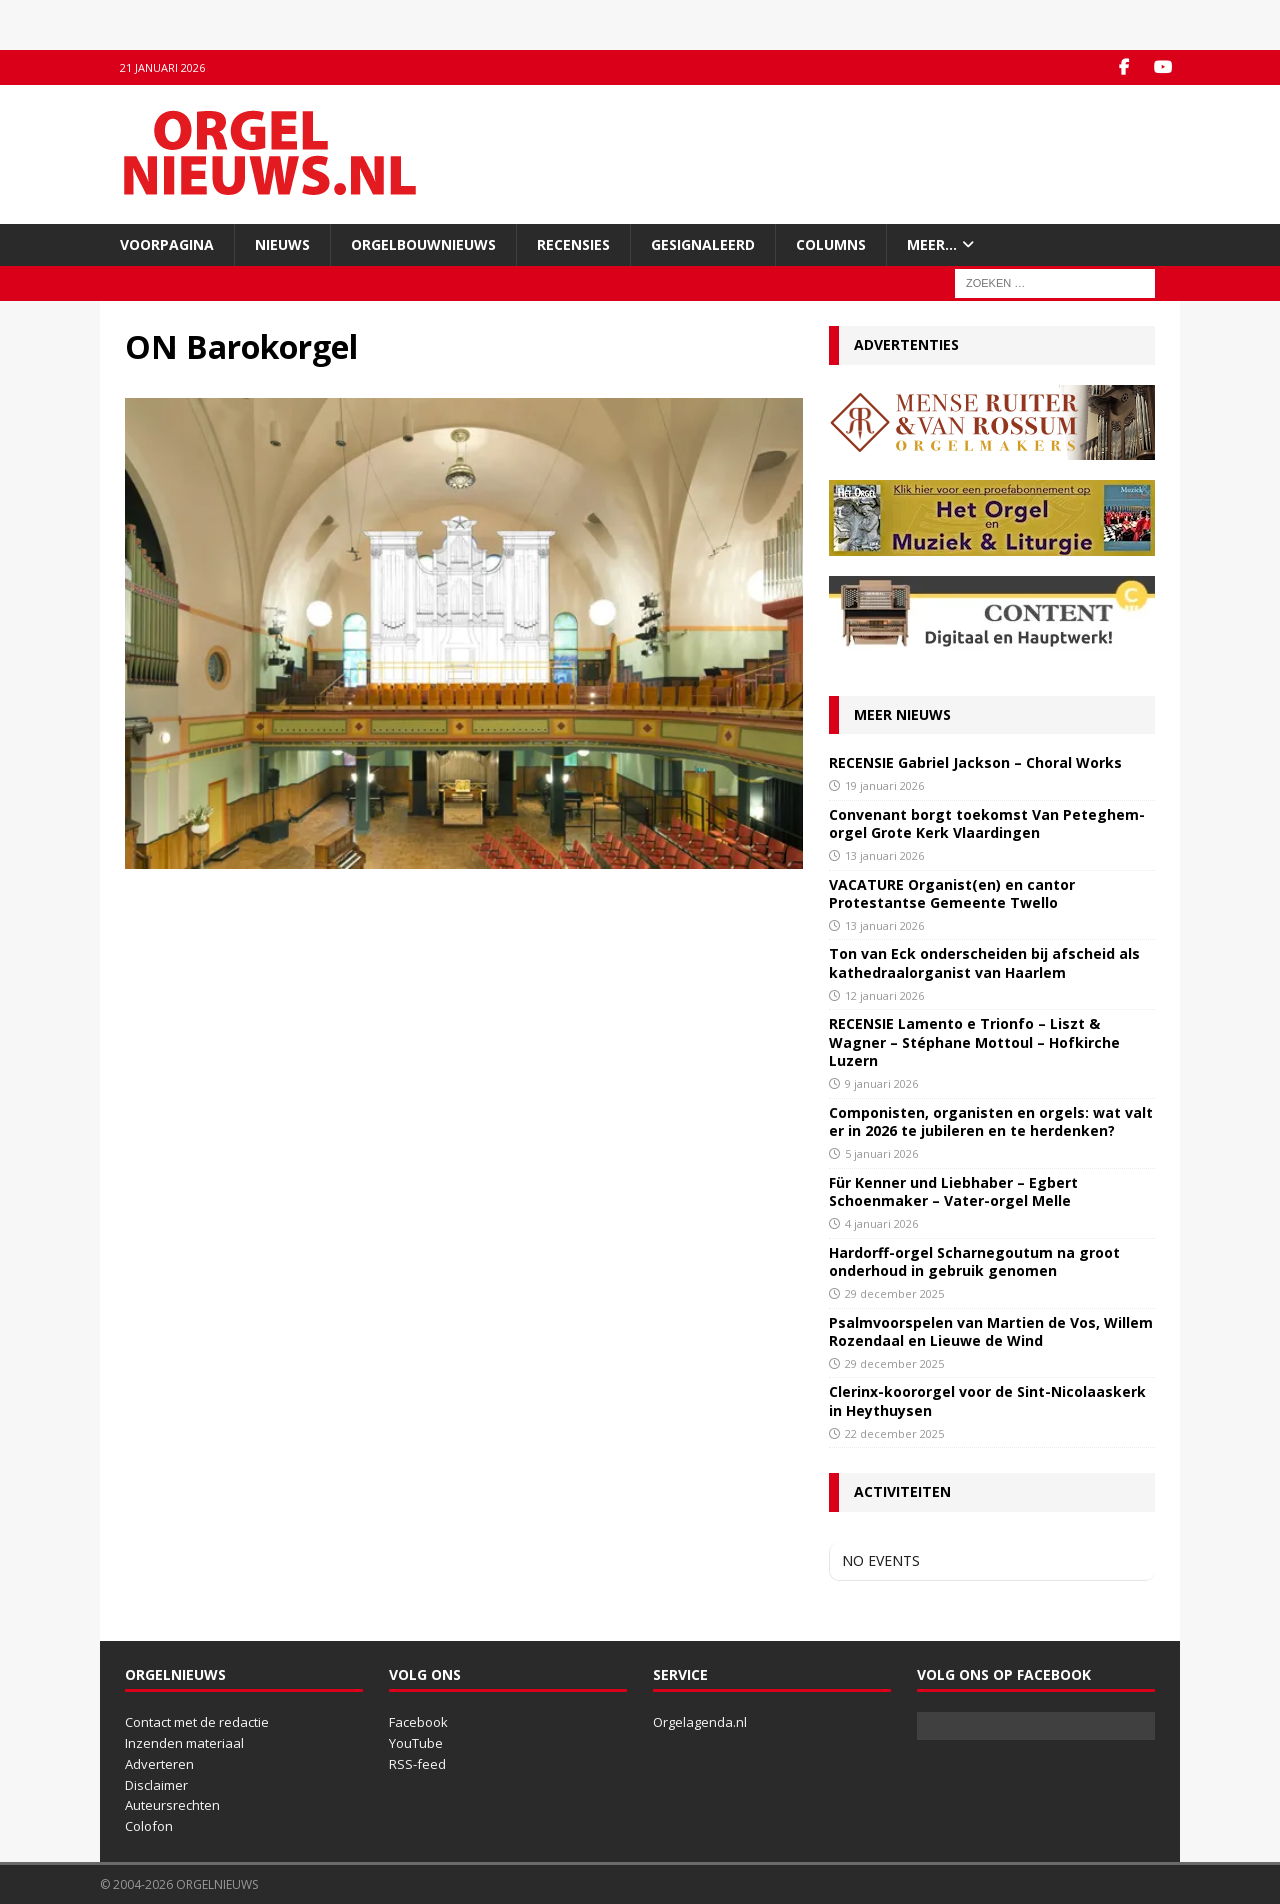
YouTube (416, 1743)
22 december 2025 (894, 1433)
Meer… (932, 244)
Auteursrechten (172, 1805)
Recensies (573, 244)
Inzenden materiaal (184, 1743)
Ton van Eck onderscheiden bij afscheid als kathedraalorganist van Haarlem (984, 962)
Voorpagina (167, 244)
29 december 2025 (894, 1293)
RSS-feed (417, 1764)
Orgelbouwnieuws (423, 244)
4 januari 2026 (881, 1223)
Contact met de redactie (197, 1722)
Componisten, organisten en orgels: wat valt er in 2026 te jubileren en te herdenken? (991, 1121)
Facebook (418, 1722)
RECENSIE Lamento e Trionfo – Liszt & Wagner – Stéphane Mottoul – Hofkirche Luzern (974, 1041)
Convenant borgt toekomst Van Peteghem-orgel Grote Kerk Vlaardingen (987, 823)
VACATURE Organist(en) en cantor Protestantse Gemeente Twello (952, 893)
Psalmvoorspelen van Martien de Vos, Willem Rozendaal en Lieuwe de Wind (991, 1331)
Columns (831, 244)
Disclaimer (156, 1785)
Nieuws (282, 244)
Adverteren (159, 1764)
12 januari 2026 (884, 995)
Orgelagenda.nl (700, 1722)
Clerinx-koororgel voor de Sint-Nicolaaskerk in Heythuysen (987, 1400)
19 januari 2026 (884, 785)
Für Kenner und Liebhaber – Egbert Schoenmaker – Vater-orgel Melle (953, 1191)
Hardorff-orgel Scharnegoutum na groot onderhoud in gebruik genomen (974, 1261)
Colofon (149, 1826)
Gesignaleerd (703, 244)
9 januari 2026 (881, 1083)
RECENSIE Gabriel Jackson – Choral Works (975, 762)
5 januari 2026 (881, 1153)
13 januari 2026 (884, 855)
